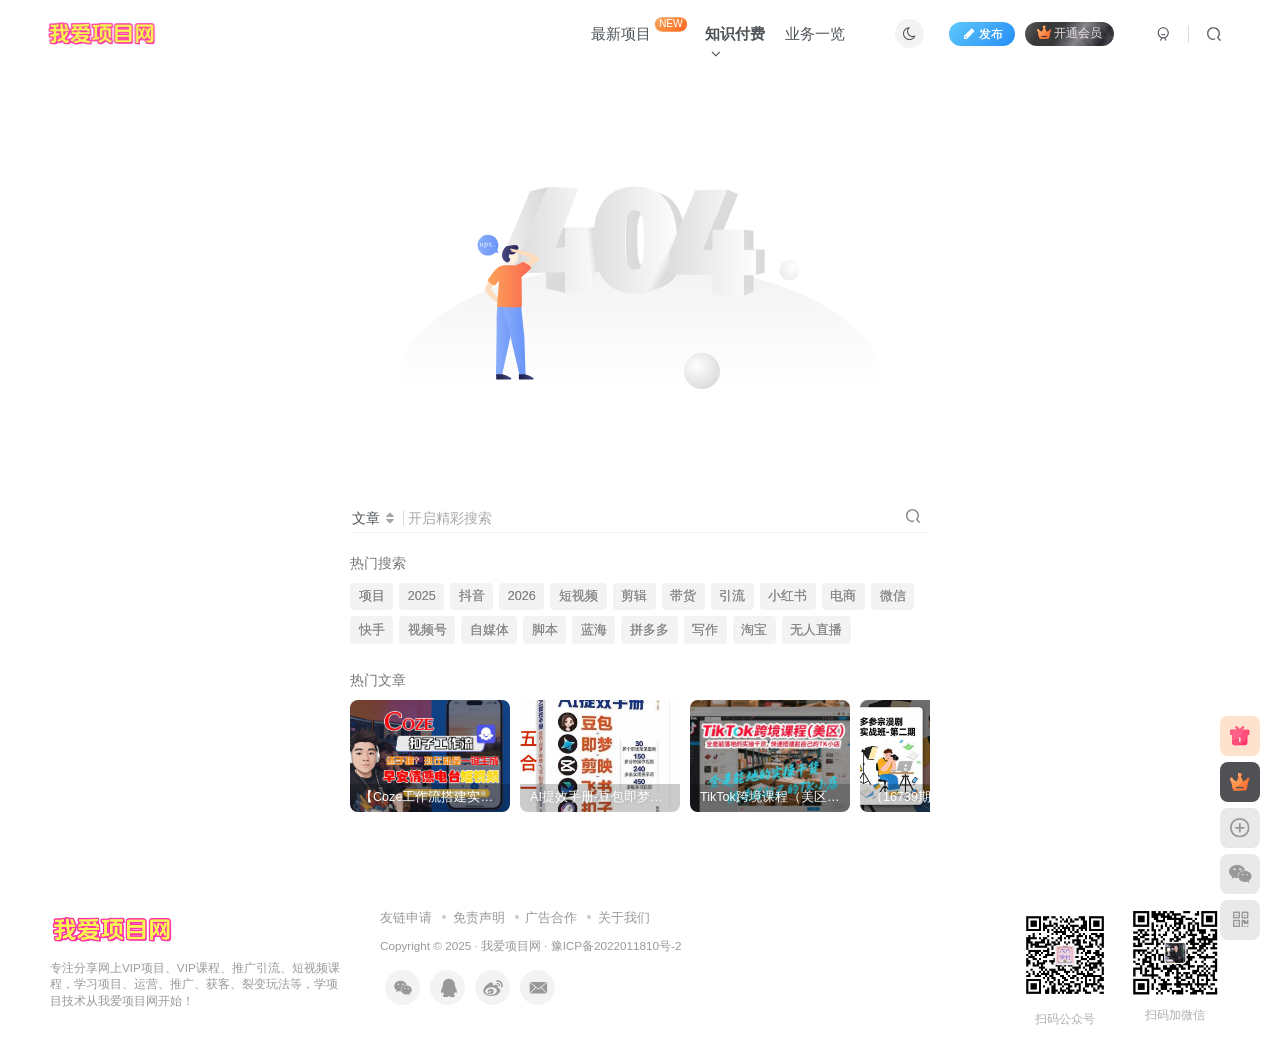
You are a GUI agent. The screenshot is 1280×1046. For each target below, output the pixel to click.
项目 (372, 596)
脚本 (545, 630)
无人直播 (816, 630)
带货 (683, 596)
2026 (522, 596)
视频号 (427, 630)
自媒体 (489, 630)
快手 (372, 630)
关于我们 (624, 917)
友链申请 (406, 917)
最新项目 (639, 29)
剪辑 (634, 596)
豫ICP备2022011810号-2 (616, 945)
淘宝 (754, 630)
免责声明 (479, 917)
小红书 (787, 596)
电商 (843, 596)
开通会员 (1069, 32)
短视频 (578, 596)
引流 (732, 596)
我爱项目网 (511, 945)
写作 (705, 630)
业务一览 (815, 33)
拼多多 (649, 630)
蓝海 (594, 630)
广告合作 (551, 917)
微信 (893, 596)
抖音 (472, 596)
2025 (422, 596)
